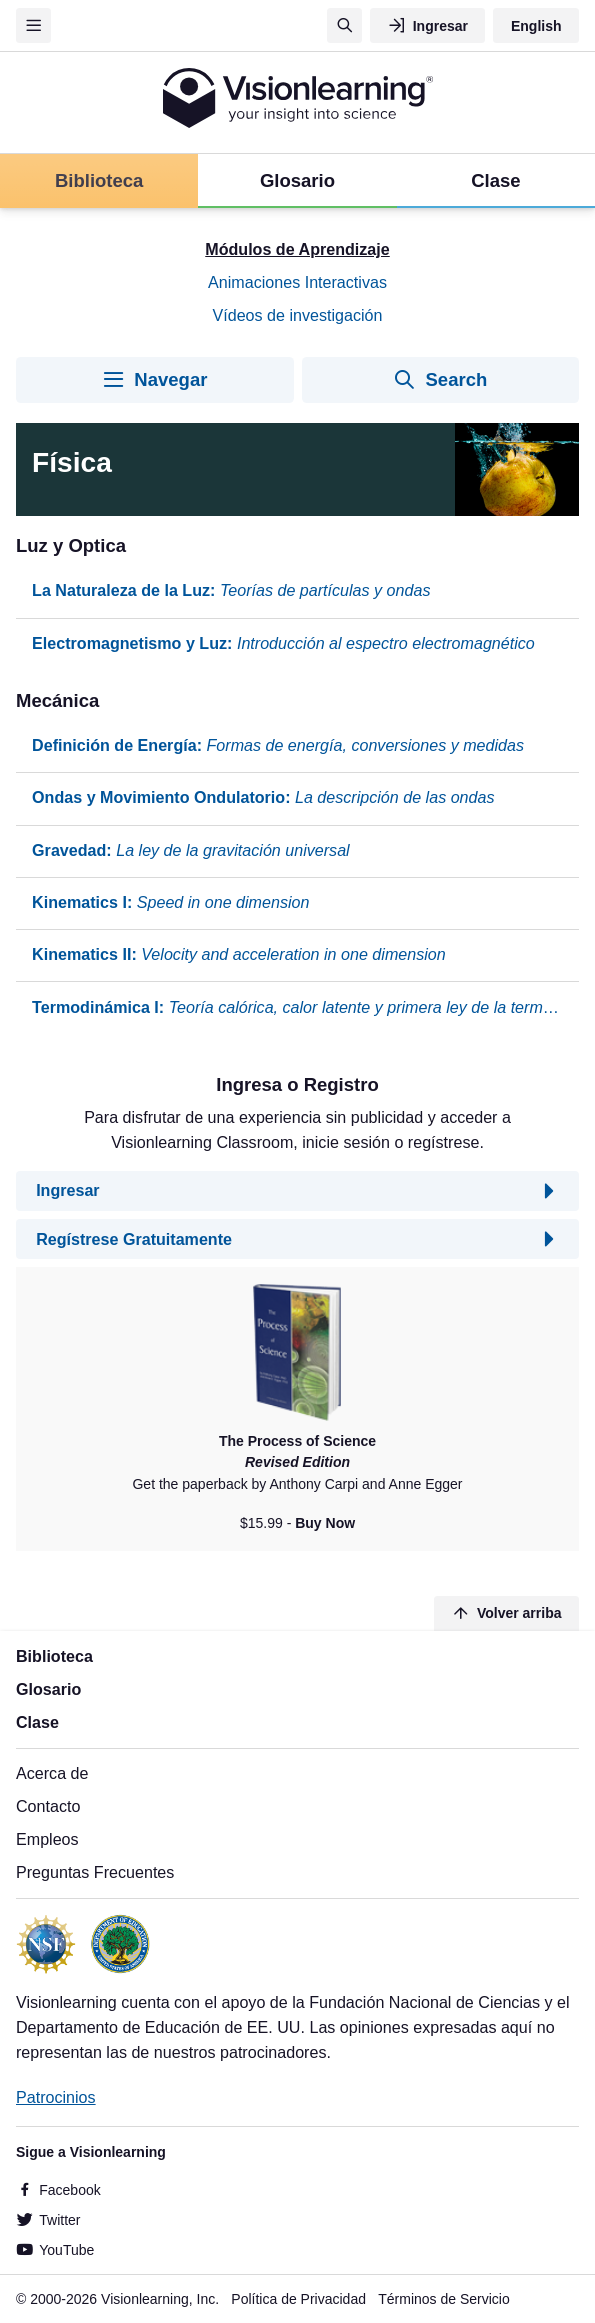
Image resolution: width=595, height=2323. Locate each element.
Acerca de (52, 1773)
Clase (37, 1722)
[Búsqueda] (344, 25)
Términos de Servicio (444, 2299)
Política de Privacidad (298, 2299)
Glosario (48, 1689)
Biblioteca (54, 1656)
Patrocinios (56, 2097)
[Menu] (33, 25)
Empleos (47, 1839)
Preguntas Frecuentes (95, 1872)
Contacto (48, 1806)
